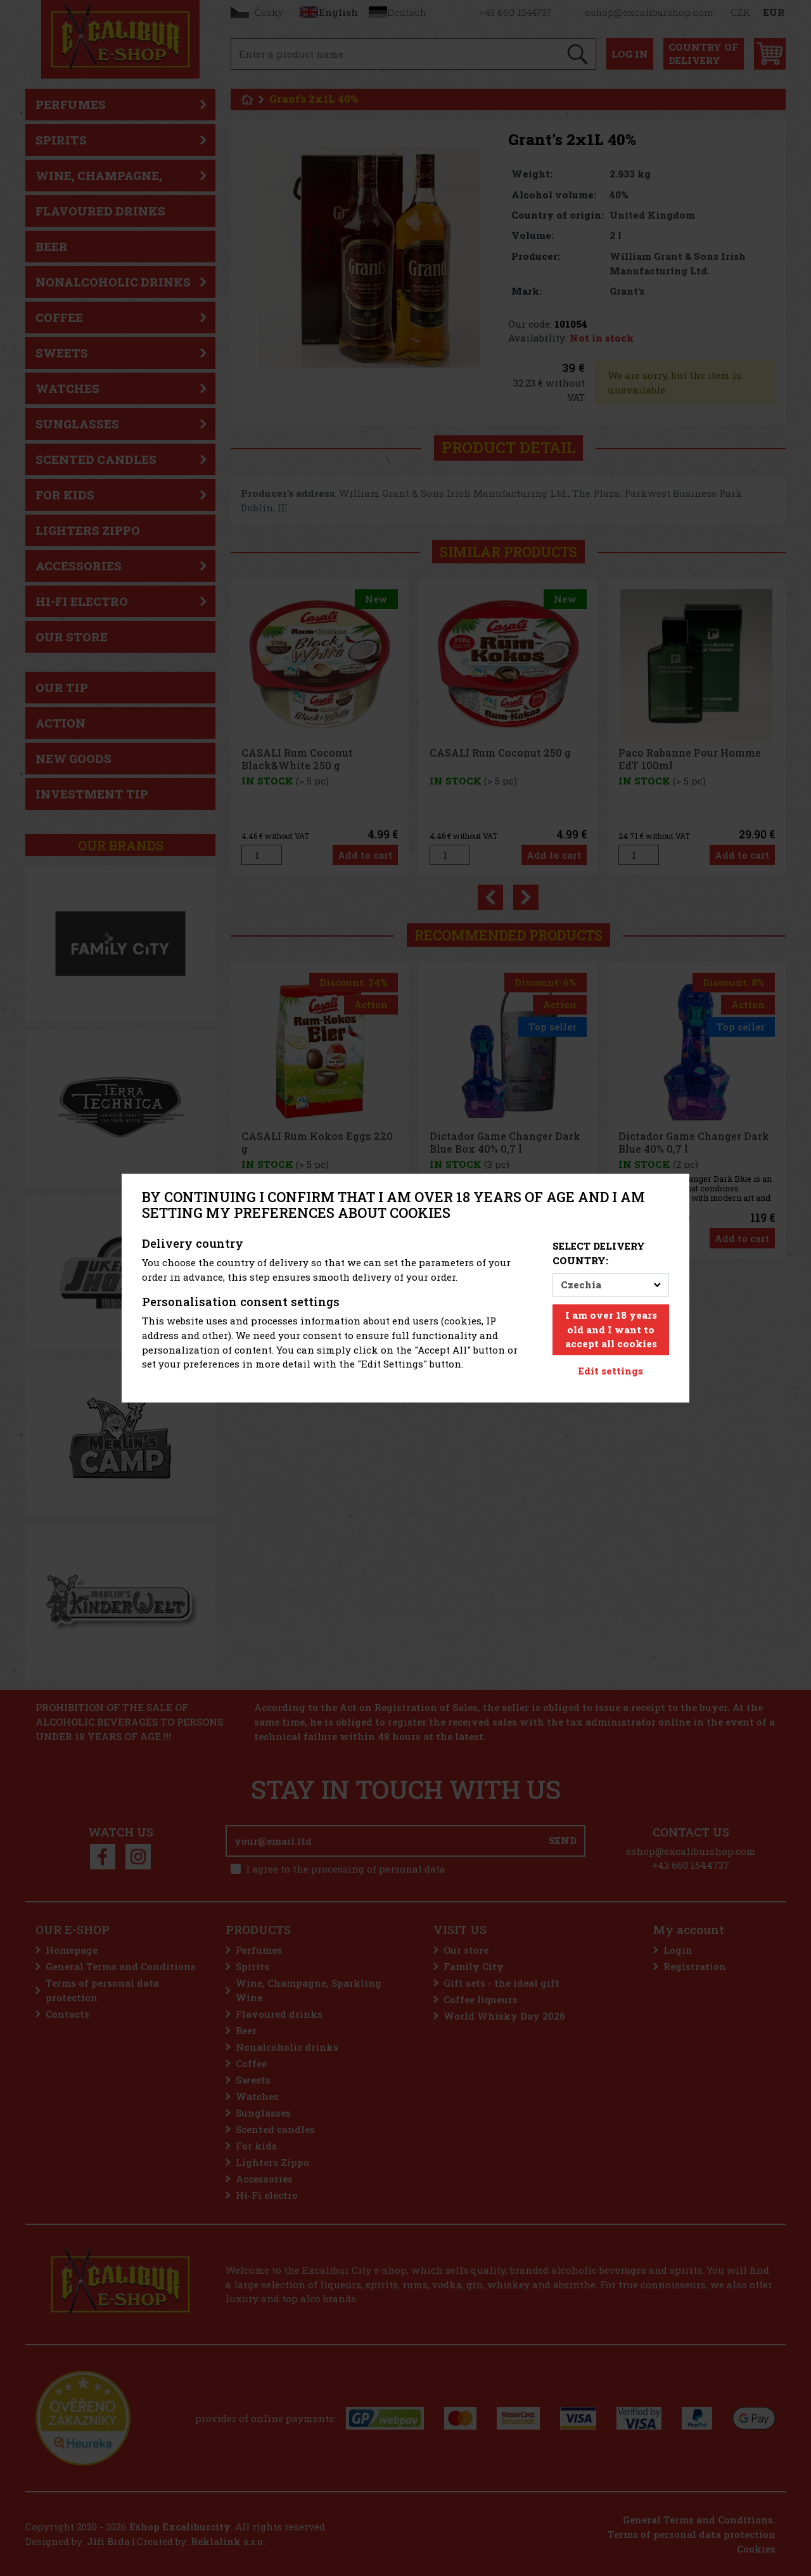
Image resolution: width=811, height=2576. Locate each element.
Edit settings (610, 1370)
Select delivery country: (598, 1253)
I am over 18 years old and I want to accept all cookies (611, 1329)
